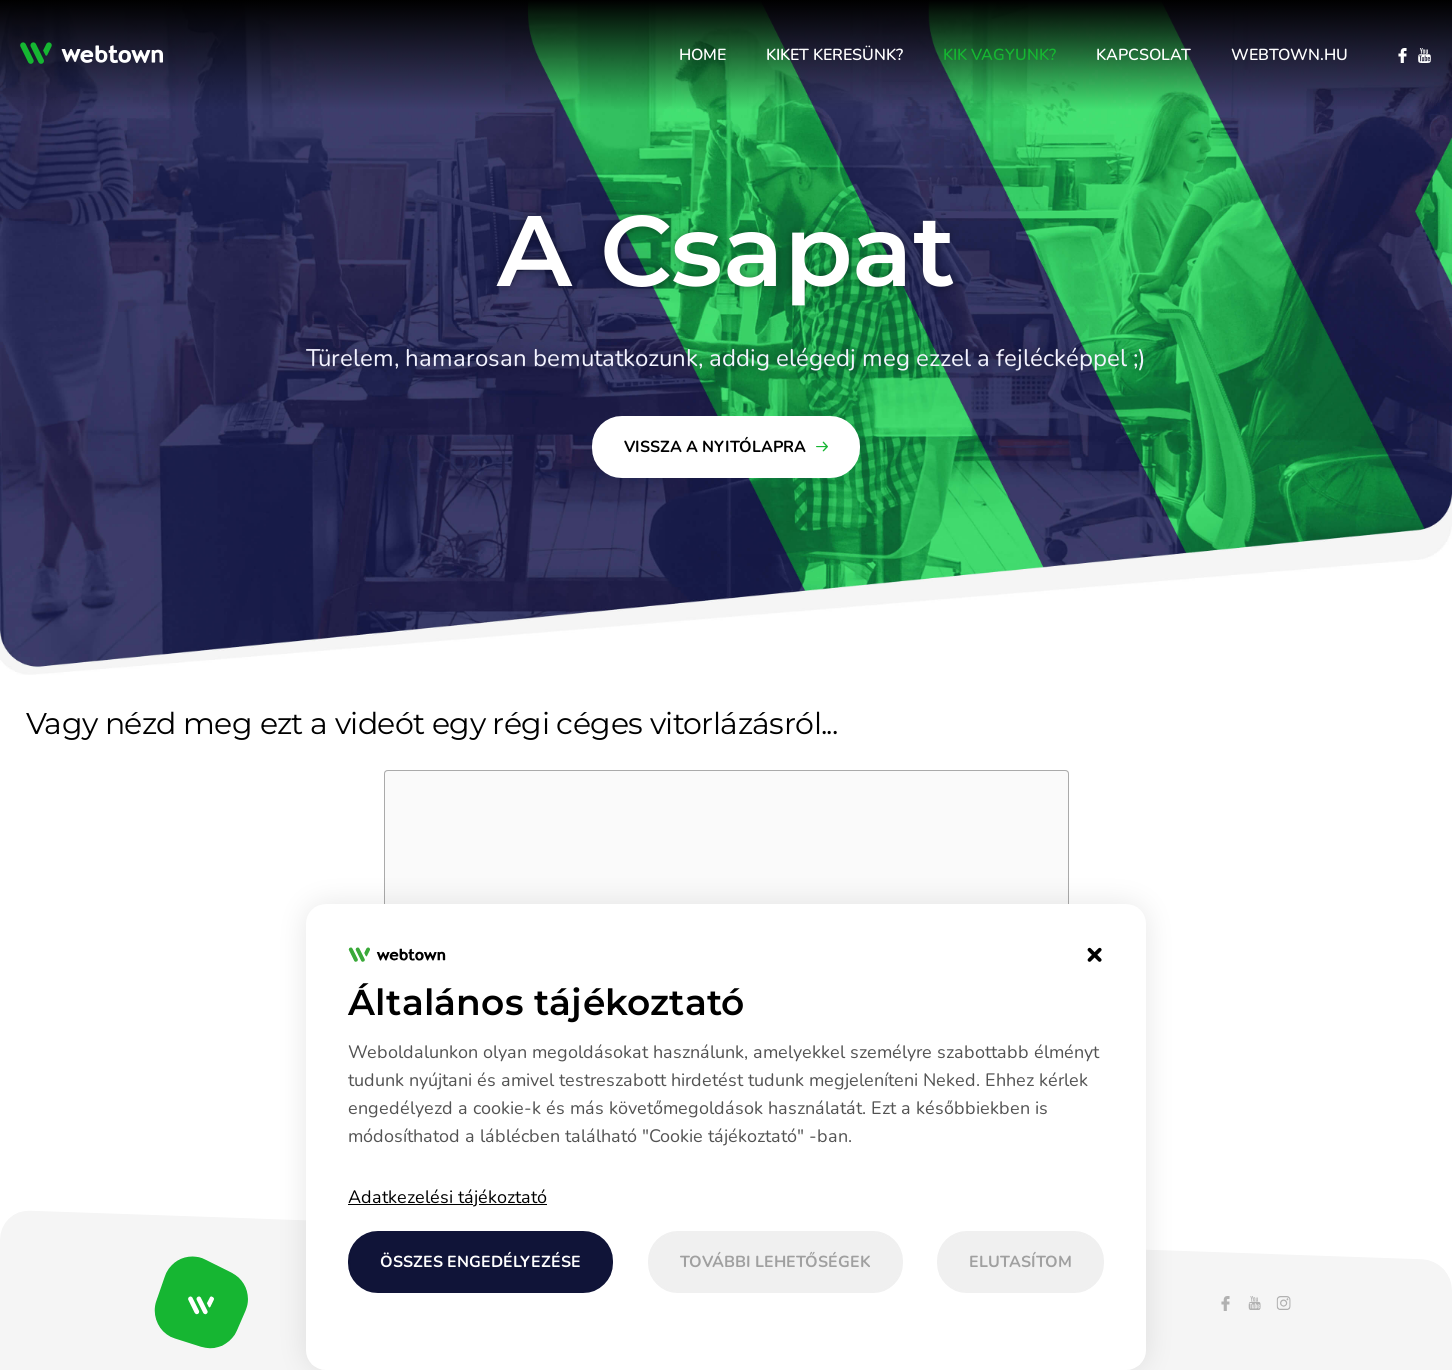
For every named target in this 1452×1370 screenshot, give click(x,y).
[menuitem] (702, 55)
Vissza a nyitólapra (715, 447)
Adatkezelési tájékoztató (447, 1197)
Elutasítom (1020, 1262)
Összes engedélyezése (480, 1262)
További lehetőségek (775, 1262)
